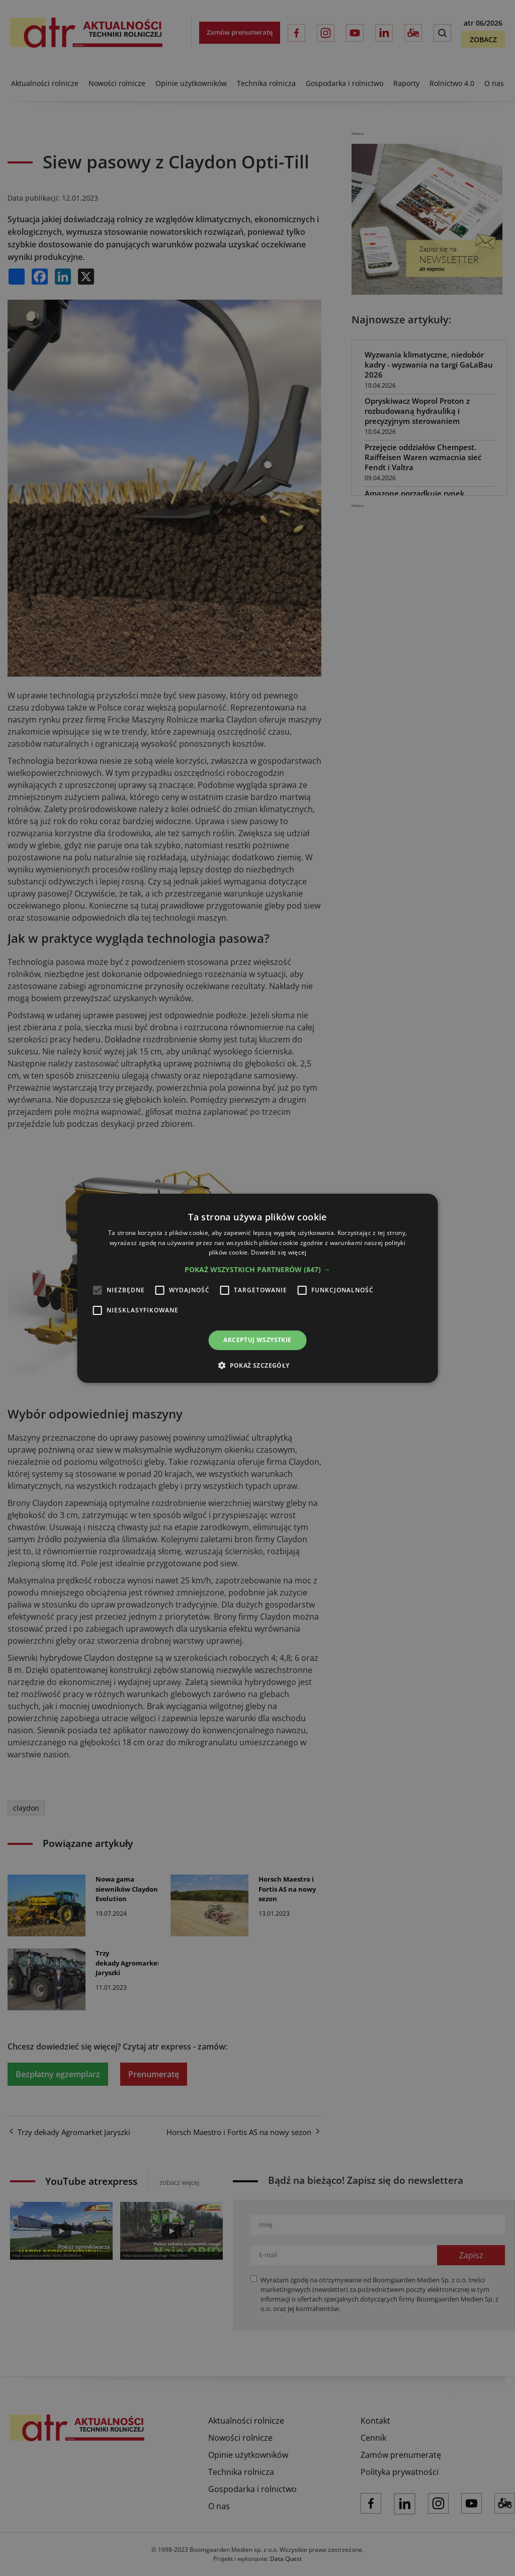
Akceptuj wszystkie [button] (257, 1340)
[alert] (257, 1288)
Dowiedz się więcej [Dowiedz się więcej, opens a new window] (278, 1252)
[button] (257, 1269)
